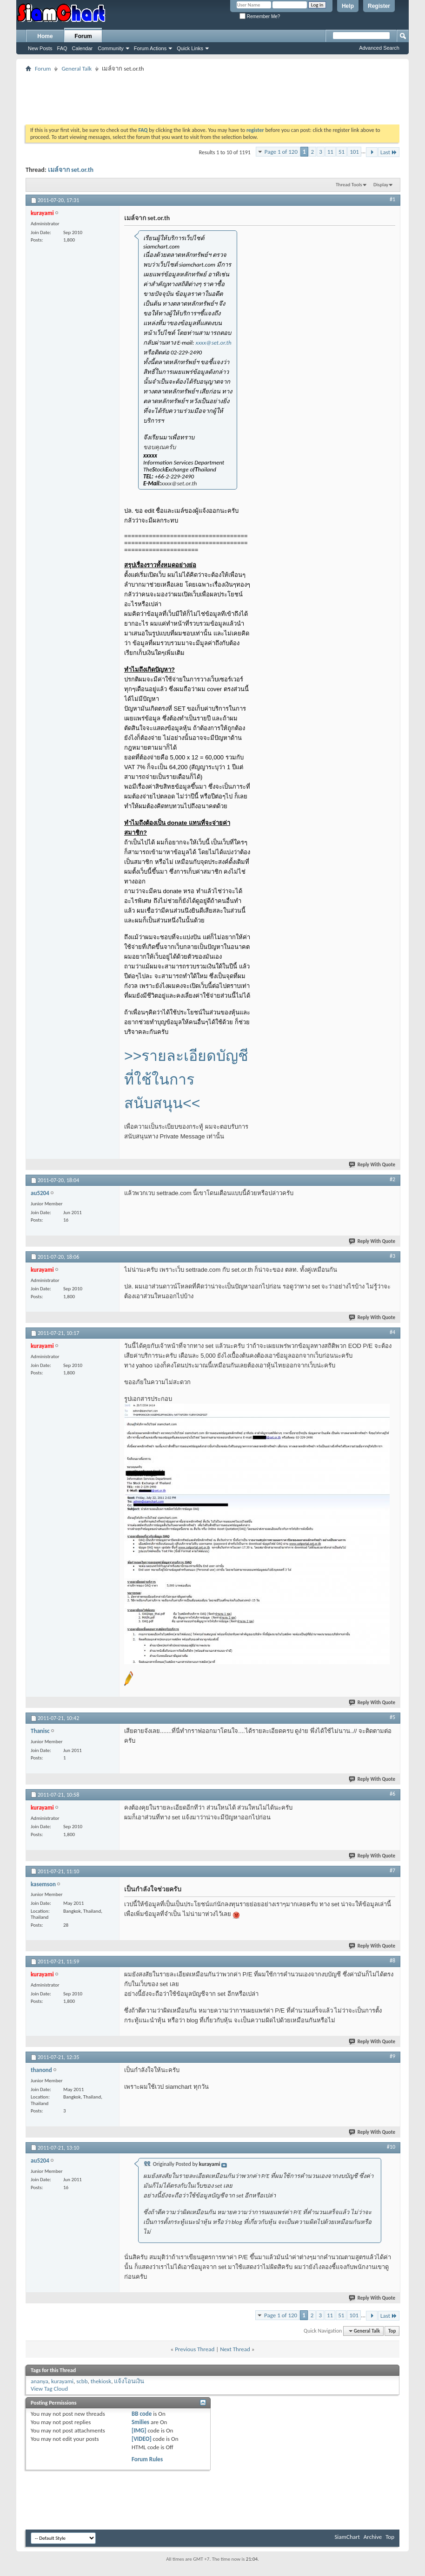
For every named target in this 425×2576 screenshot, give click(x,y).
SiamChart (346, 2536)
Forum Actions (150, 48)
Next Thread (235, 2349)
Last (388, 152)
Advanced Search (379, 48)
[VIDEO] (142, 2438)
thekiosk (101, 2381)
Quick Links (190, 48)
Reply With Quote (372, 1165)
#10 (391, 2147)
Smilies (140, 2422)
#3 (392, 1256)
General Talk (76, 68)
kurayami (62, 2381)
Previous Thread (194, 2349)
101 (354, 151)
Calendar (82, 48)
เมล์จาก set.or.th (70, 170)
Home (45, 36)
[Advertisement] (212, 95)
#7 (392, 1870)
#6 (392, 1794)
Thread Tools (349, 185)
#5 (392, 1717)
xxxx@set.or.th (214, 342)
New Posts (40, 48)
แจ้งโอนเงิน (129, 2381)
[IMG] (139, 2430)
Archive (373, 2536)
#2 (392, 1179)
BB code (142, 2413)
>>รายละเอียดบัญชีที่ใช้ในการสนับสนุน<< (186, 1079)
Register (379, 6)
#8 (392, 1960)
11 (330, 151)
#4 (392, 1332)
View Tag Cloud (49, 2388)
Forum (83, 36)
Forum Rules (147, 2459)
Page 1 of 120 (281, 151)
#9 (392, 2056)
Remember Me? (259, 16)
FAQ (62, 48)
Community (111, 48)
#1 (392, 199)
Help (348, 6)
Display (380, 185)
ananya (39, 2381)
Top (392, 2331)
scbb (81, 2381)
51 (342, 151)
